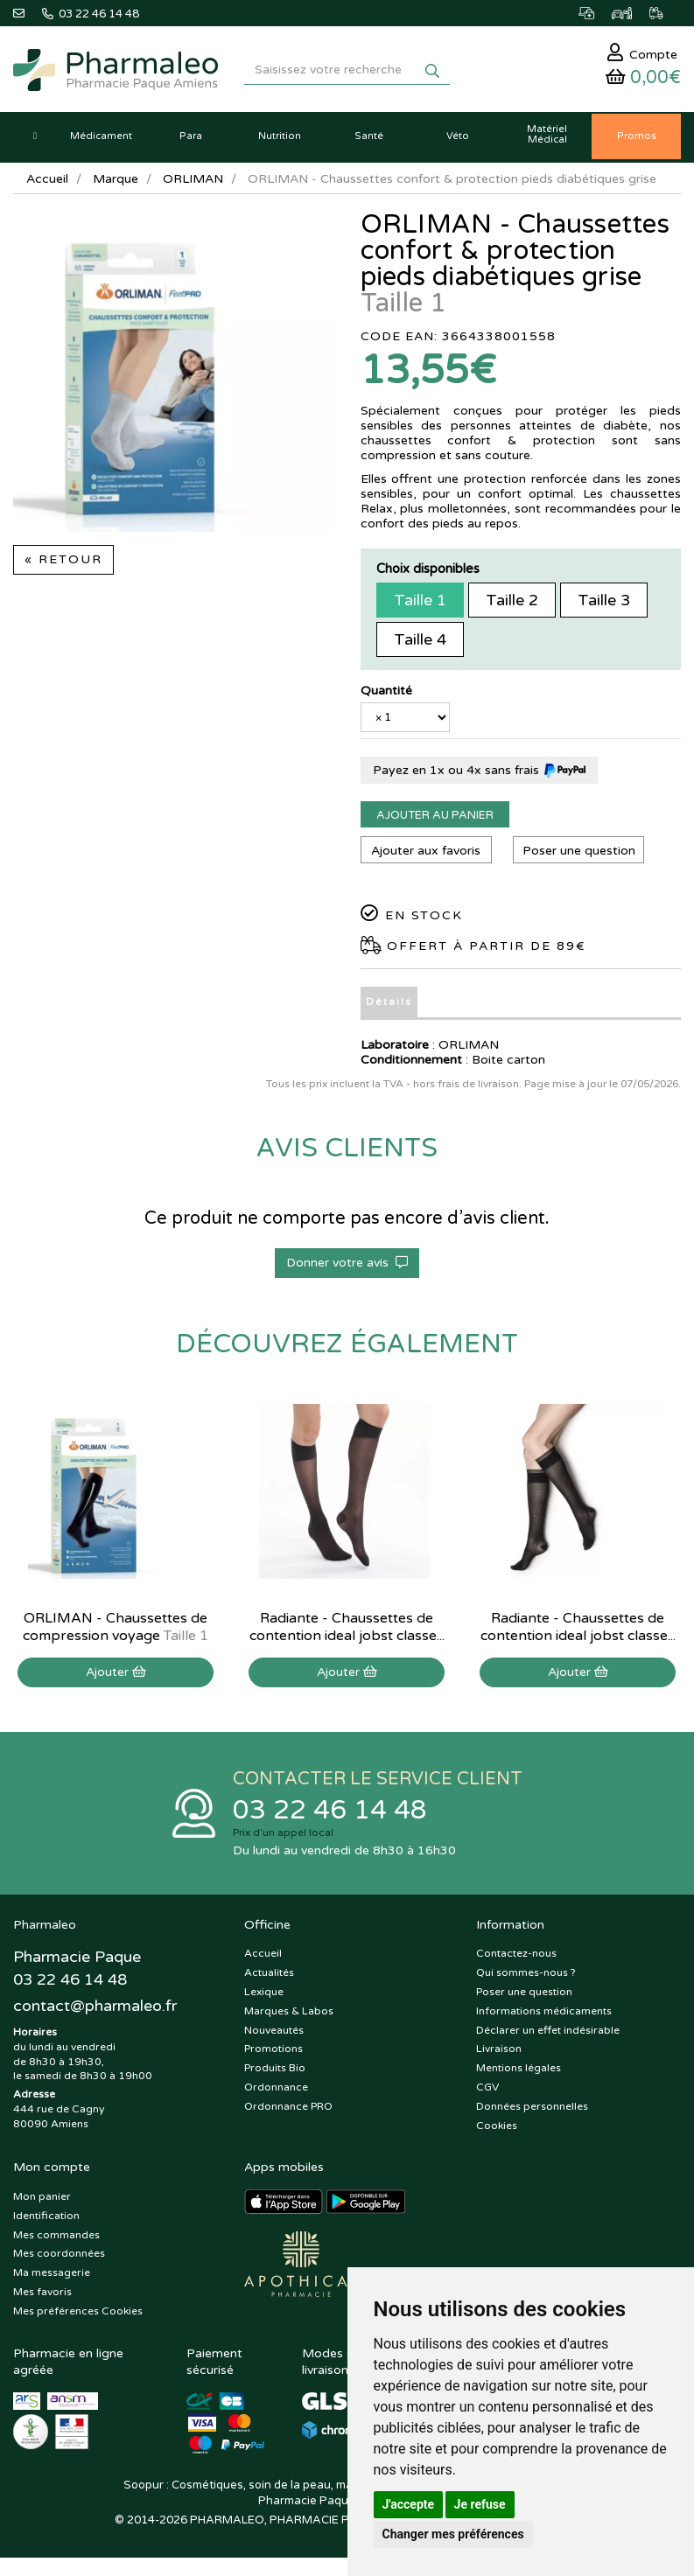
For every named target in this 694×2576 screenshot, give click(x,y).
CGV (487, 2090)
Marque (115, 181)
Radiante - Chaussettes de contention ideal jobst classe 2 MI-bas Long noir (577, 1638)
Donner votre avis (347, 1265)
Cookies (496, 2128)
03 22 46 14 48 (330, 1813)
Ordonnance (276, 2090)
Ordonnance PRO (288, 2109)
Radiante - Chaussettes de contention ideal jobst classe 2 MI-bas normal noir (347, 1638)
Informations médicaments (544, 2013)
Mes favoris (42, 2294)
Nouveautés (274, 2033)
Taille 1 (420, 602)
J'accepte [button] (408, 2504)
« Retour (63, 562)
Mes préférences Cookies (78, 2313)
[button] (35, 140)
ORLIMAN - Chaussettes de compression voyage (115, 1629)
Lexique (264, 1994)
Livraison (499, 2052)
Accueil (47, 181)
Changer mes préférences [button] (453, 2534)
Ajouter (116, 1674)
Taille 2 (512, 602)
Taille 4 (420, 642)
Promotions (273, 2052)
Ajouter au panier (435, 818)
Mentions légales (518, 2071)
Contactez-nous (516, 1957)
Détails (389, 1004)
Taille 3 (604, 602)
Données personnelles (532, 2109)
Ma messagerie (51, 2276)
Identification (46, 2218)
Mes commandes (56, 2237)
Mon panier (42, 2199)
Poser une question (578, 853)
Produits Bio (274, 2071)
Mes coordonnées (59, 2257)
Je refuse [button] (480, 2504)
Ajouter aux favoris (425, 853)
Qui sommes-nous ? (526, 1976)
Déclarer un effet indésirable (548, 2033)
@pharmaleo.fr (95, 2008)
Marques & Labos (288, 2013)
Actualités (269, 1976)
